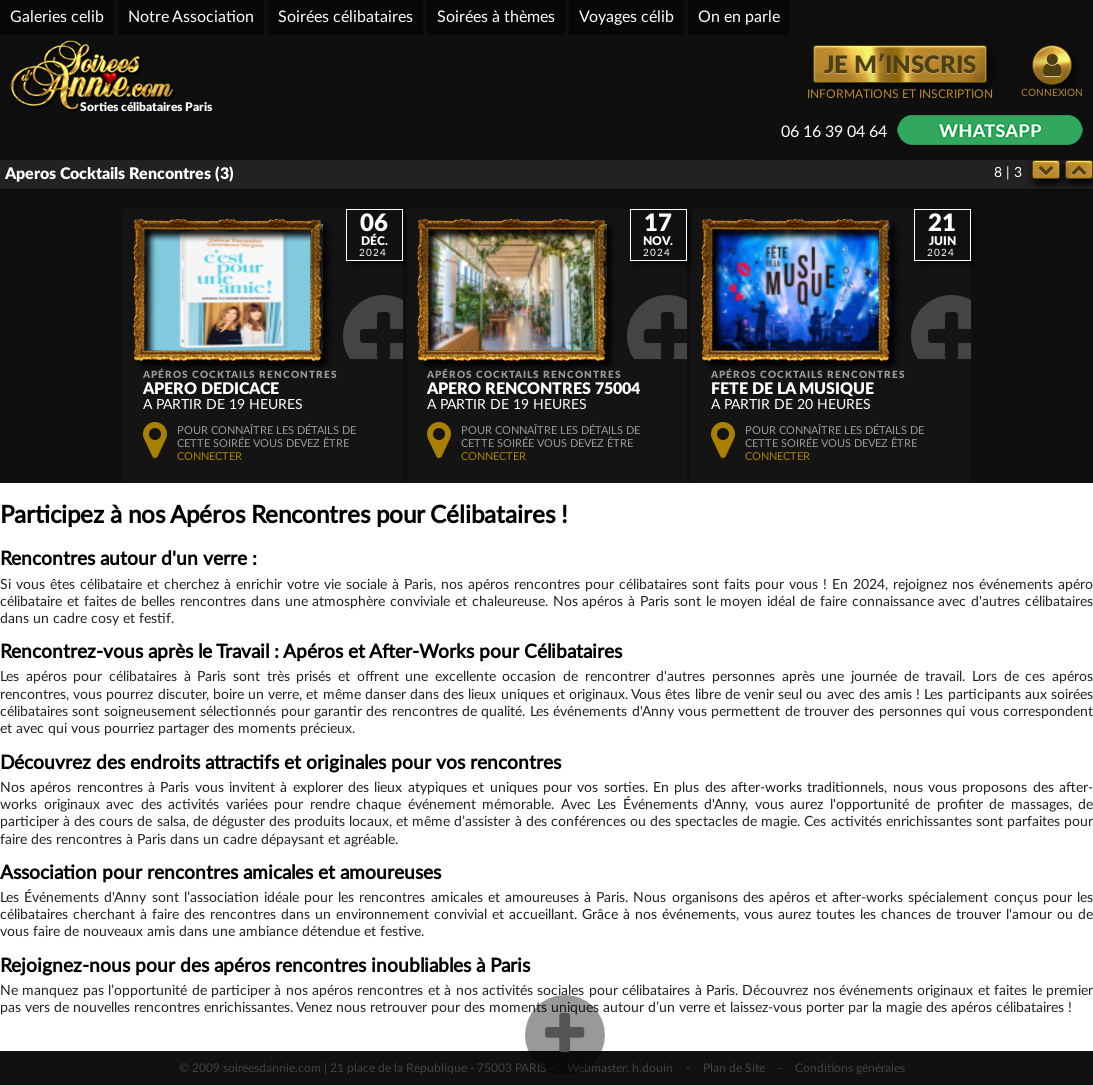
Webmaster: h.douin (620, 1068)
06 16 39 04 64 (834, 132)
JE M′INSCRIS (900, 66)
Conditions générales (850, 1068)
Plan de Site (734, 1068)
